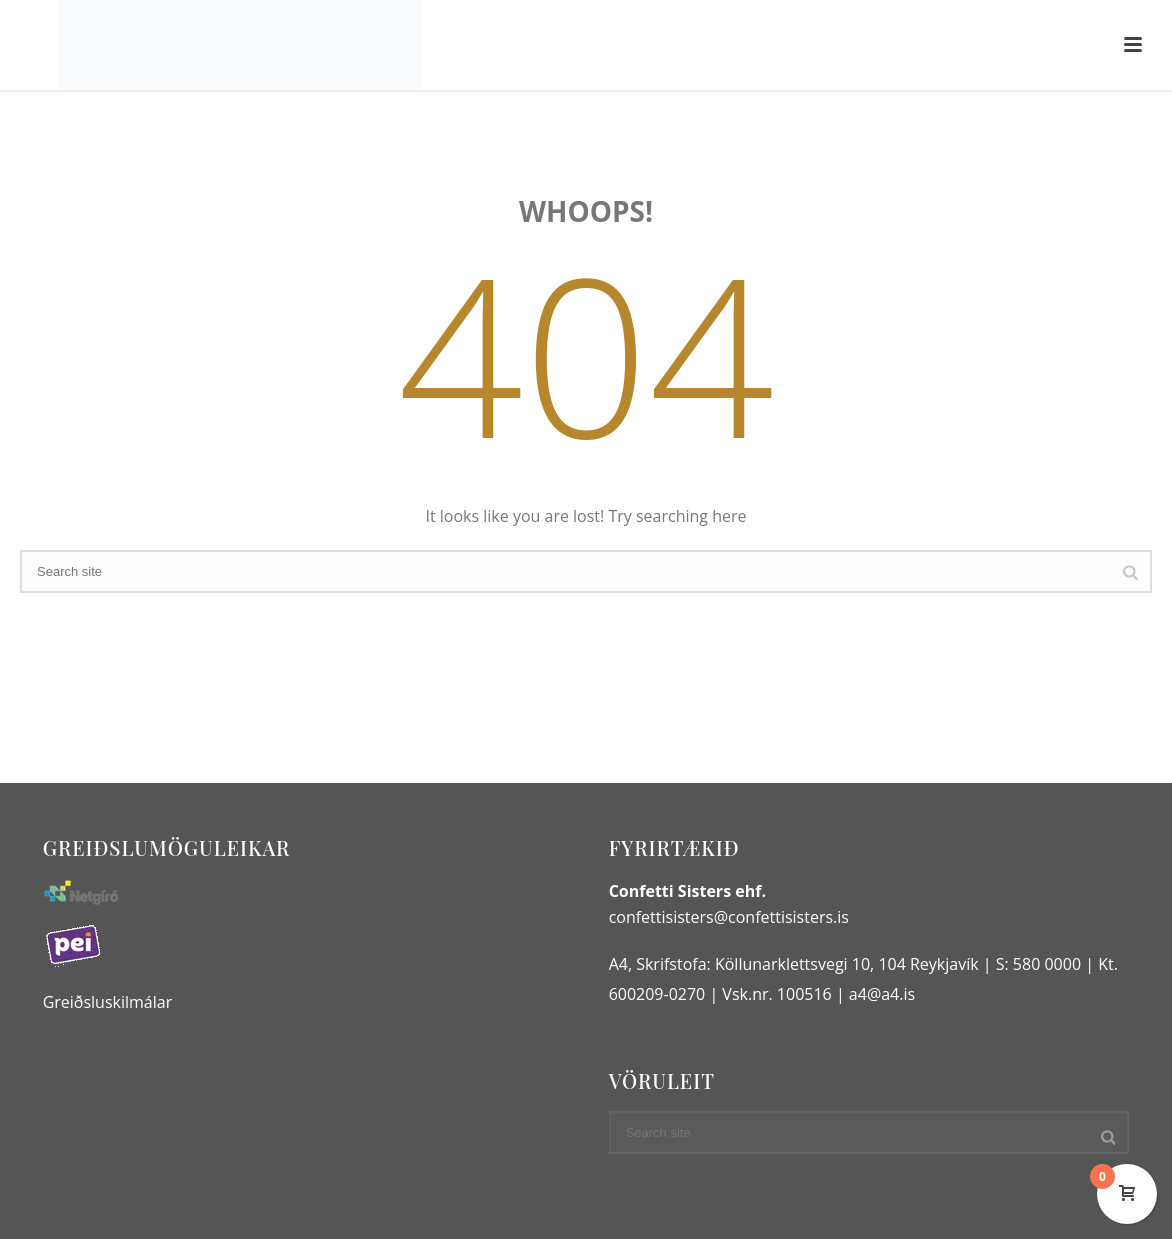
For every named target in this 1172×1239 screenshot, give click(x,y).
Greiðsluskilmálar (108, 1002)
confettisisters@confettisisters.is (729, 917)
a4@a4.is (882, 994)
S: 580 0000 (1038, 964)
